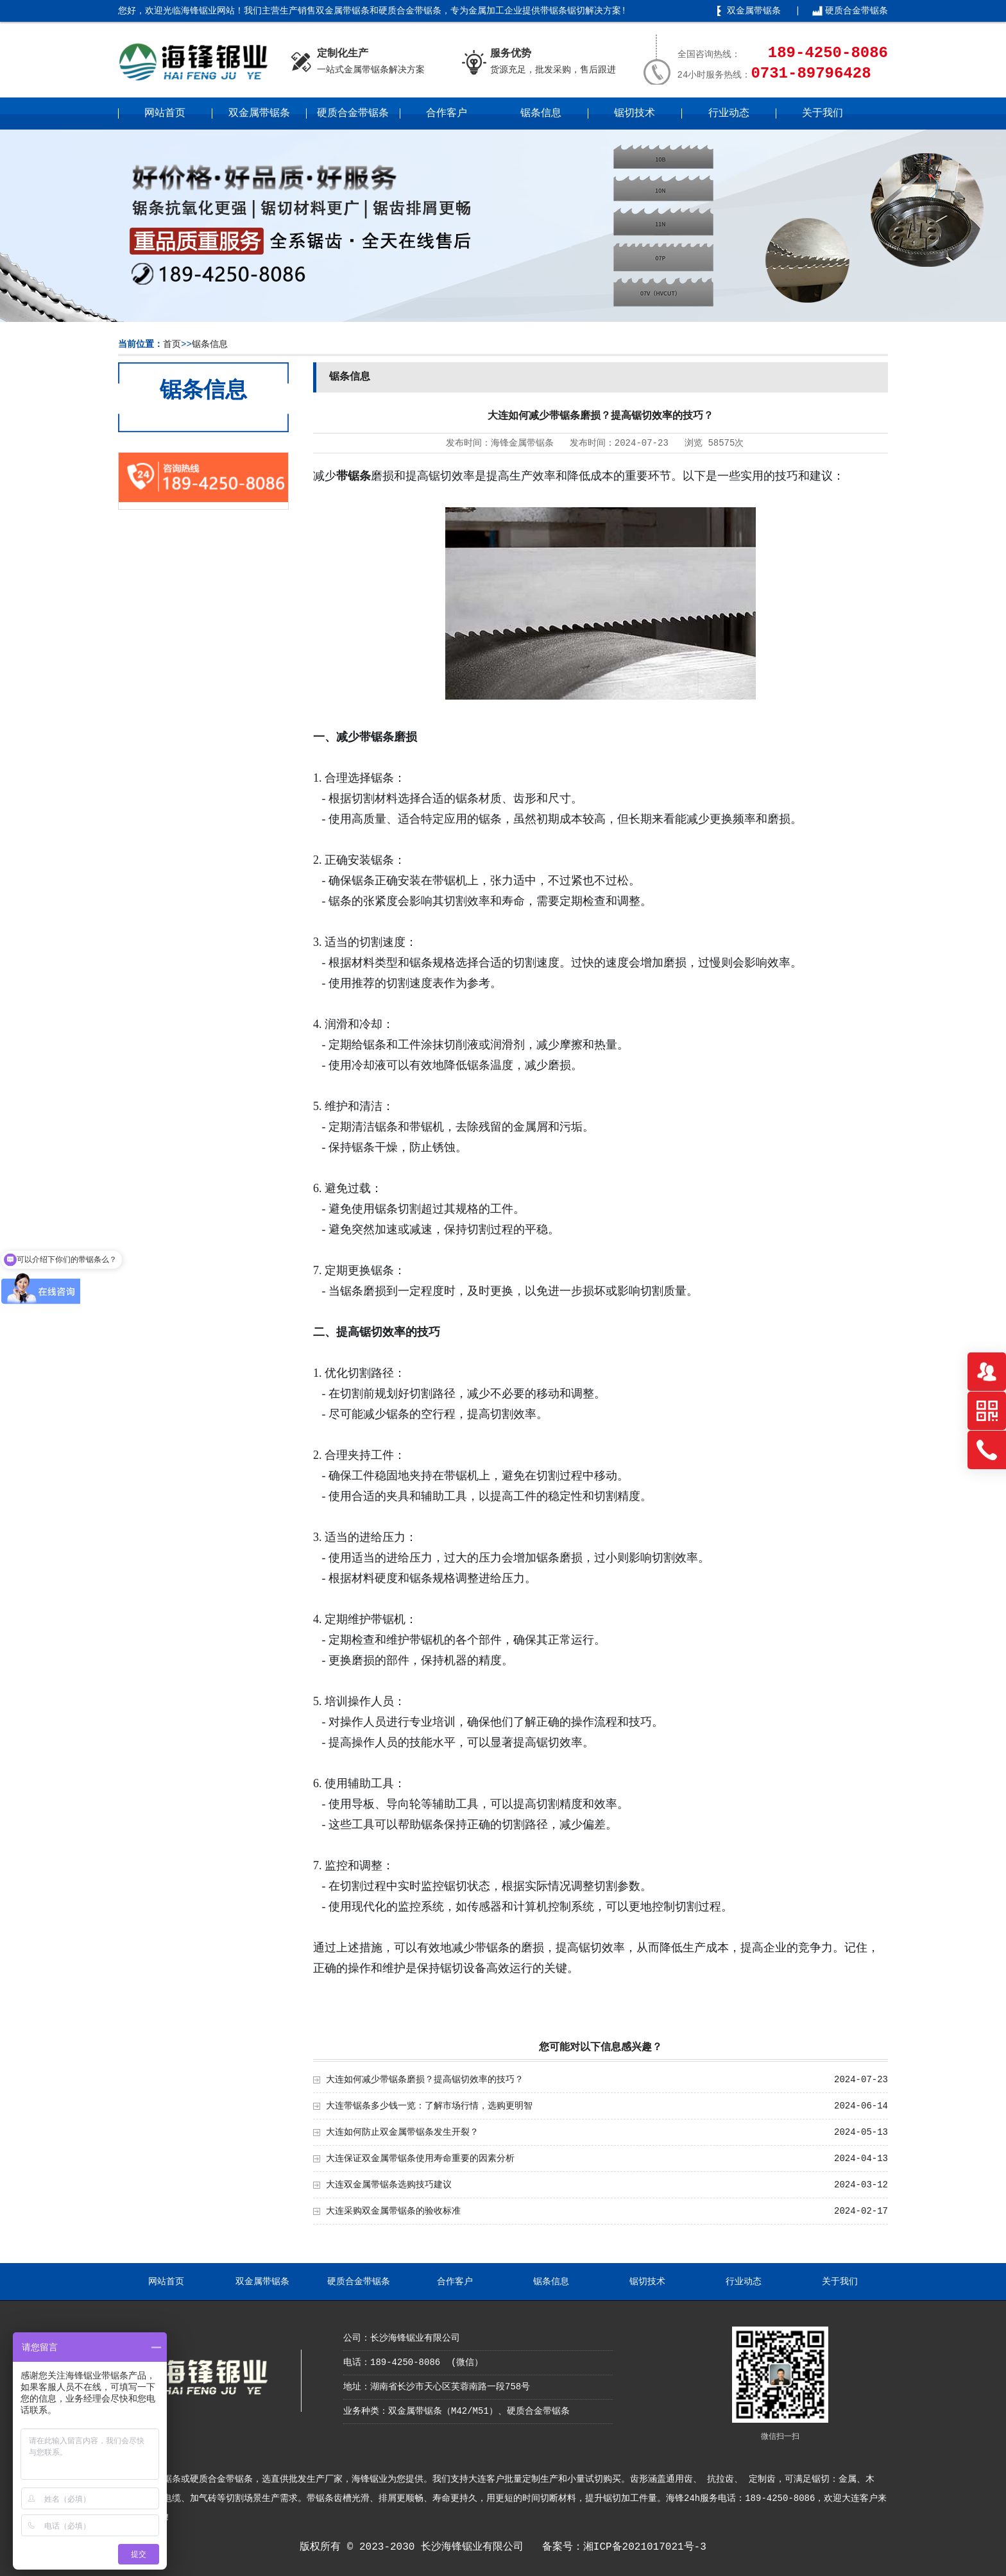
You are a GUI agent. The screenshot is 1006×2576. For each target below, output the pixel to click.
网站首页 (164, 113)
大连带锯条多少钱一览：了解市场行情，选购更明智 (429, 2106)
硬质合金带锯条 (856, 11)
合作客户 (446, 113)
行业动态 (728, 113)
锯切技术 (634, 113)
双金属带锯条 (754, 11)
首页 (172, 344)
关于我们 (822, 113)
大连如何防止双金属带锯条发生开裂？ (402, 2132)
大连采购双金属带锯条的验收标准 (393, 2211)
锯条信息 (540, 113)
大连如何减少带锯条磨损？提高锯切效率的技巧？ (425, 2080)
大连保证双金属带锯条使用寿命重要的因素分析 (420, 2158)
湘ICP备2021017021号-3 (644, 2547)
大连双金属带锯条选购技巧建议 (389, 2185)
